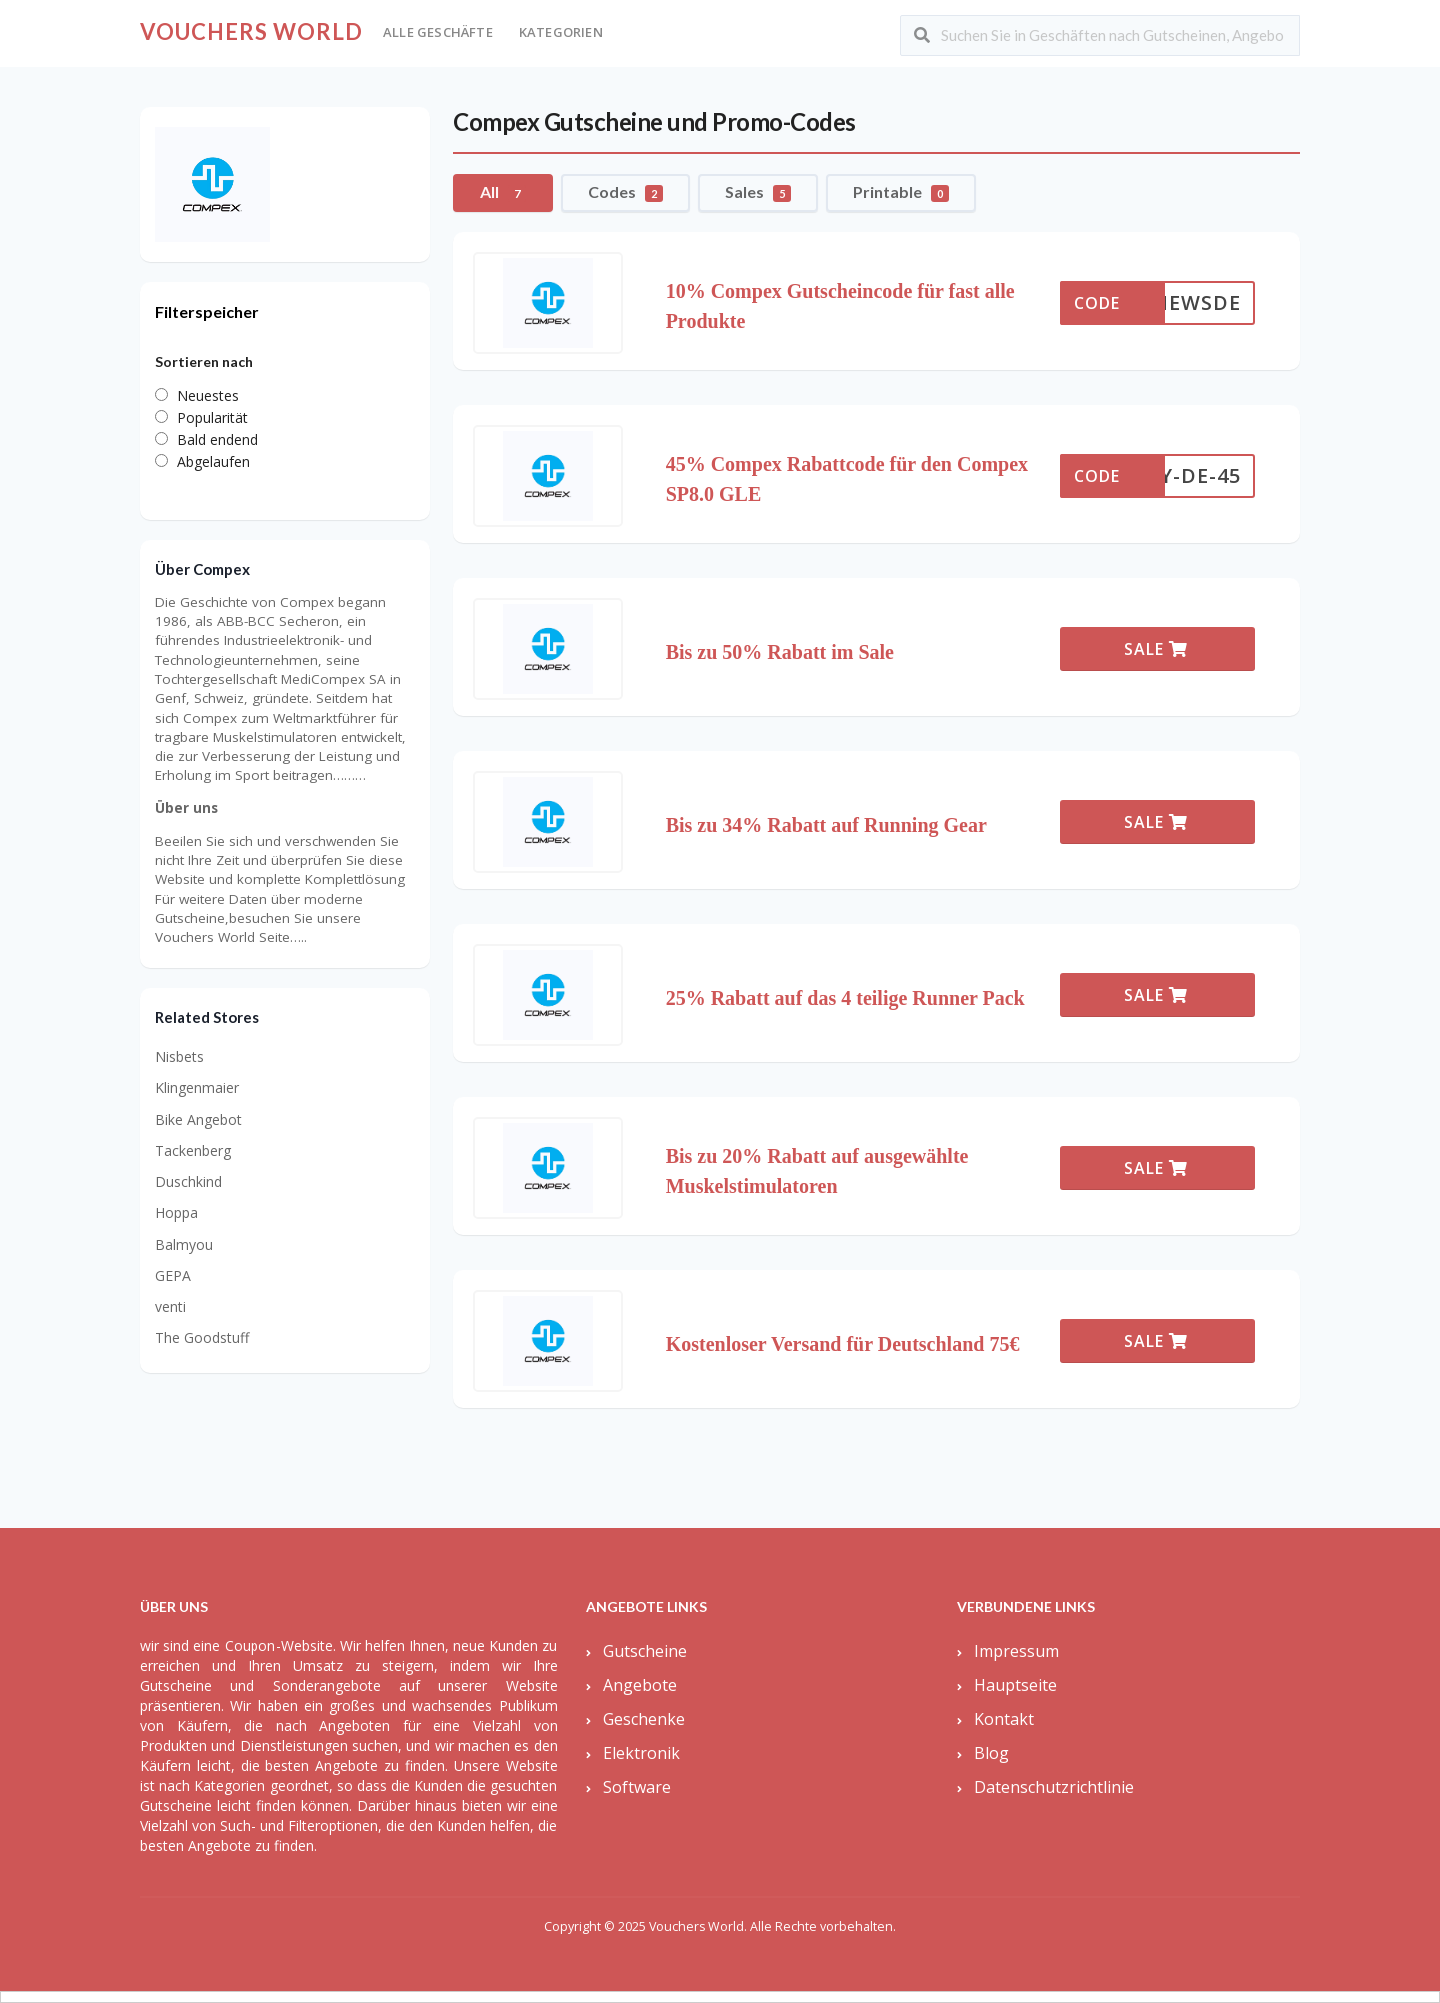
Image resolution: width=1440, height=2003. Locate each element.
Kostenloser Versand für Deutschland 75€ (843, 1344)
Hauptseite (1015, 1685)
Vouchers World (251, 31)
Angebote (640, 1685)
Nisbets (179, 1056)
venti (170, 1306)
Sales (758, 192)
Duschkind (188, 1181)
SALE (1156, 649)
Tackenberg (193, 1150)
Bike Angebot (198, 1119)
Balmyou (184, 1244)
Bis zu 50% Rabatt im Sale (780, 652)
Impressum (1016, 1651)
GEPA (173, 1275)
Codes (625, 192)
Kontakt (1004, 1719)
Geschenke (644, 1719)
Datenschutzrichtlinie (1054, 1787)
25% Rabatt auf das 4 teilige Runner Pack (845, 998)
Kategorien (561, 32)
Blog (991, 1753)
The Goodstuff (202, 1337)
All (503, 192)
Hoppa (176, 1212)
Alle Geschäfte (438, 32)
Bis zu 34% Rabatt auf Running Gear (826, 825)
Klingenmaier (197, 1087)
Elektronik (641, 1753)
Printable (901, 192)
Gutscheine (645, 1651)
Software (637, 1787)
